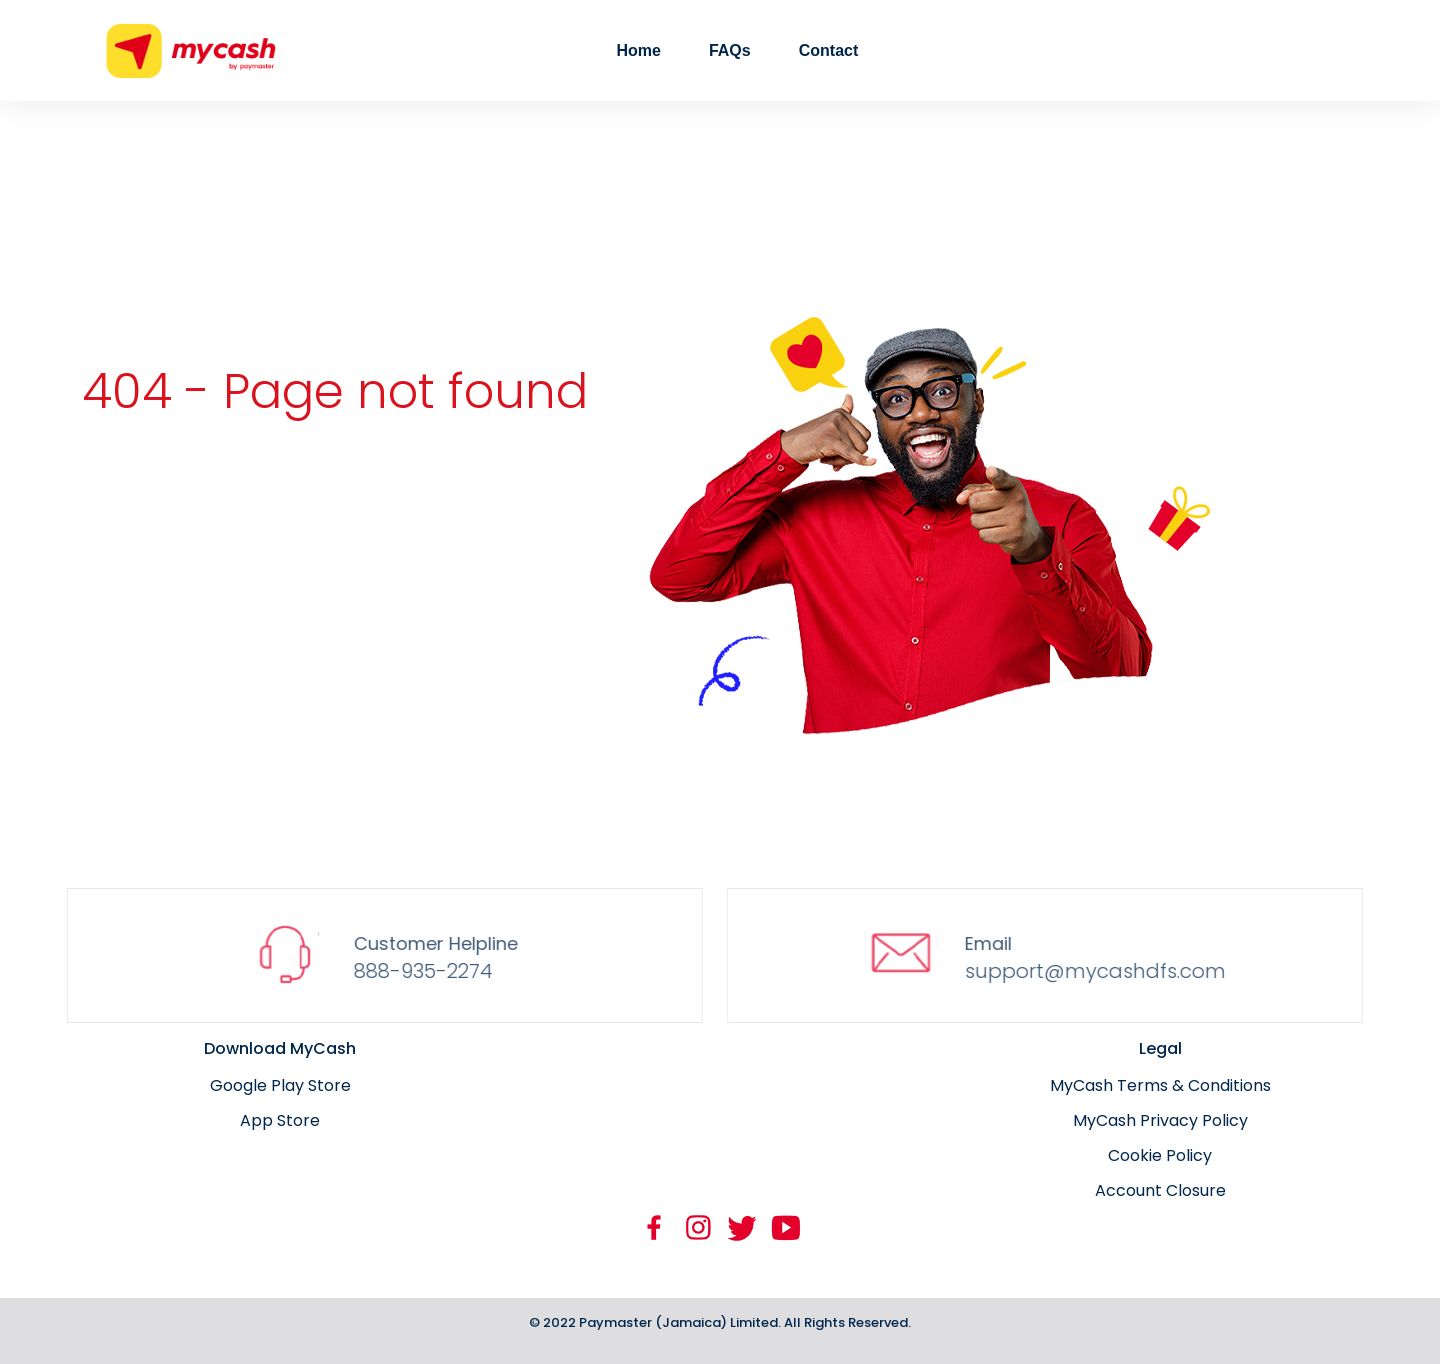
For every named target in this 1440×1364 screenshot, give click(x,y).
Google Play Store (280, 1085)
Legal (1160, 1048)
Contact (829, 50)
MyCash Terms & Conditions (1160, 1085)
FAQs (730, 50)
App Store (280, 1120)
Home (638, 50)
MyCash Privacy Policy (1160, 1120)
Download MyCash (280, 1048)
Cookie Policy (1160, 1155)
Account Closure (1160, 1190)
